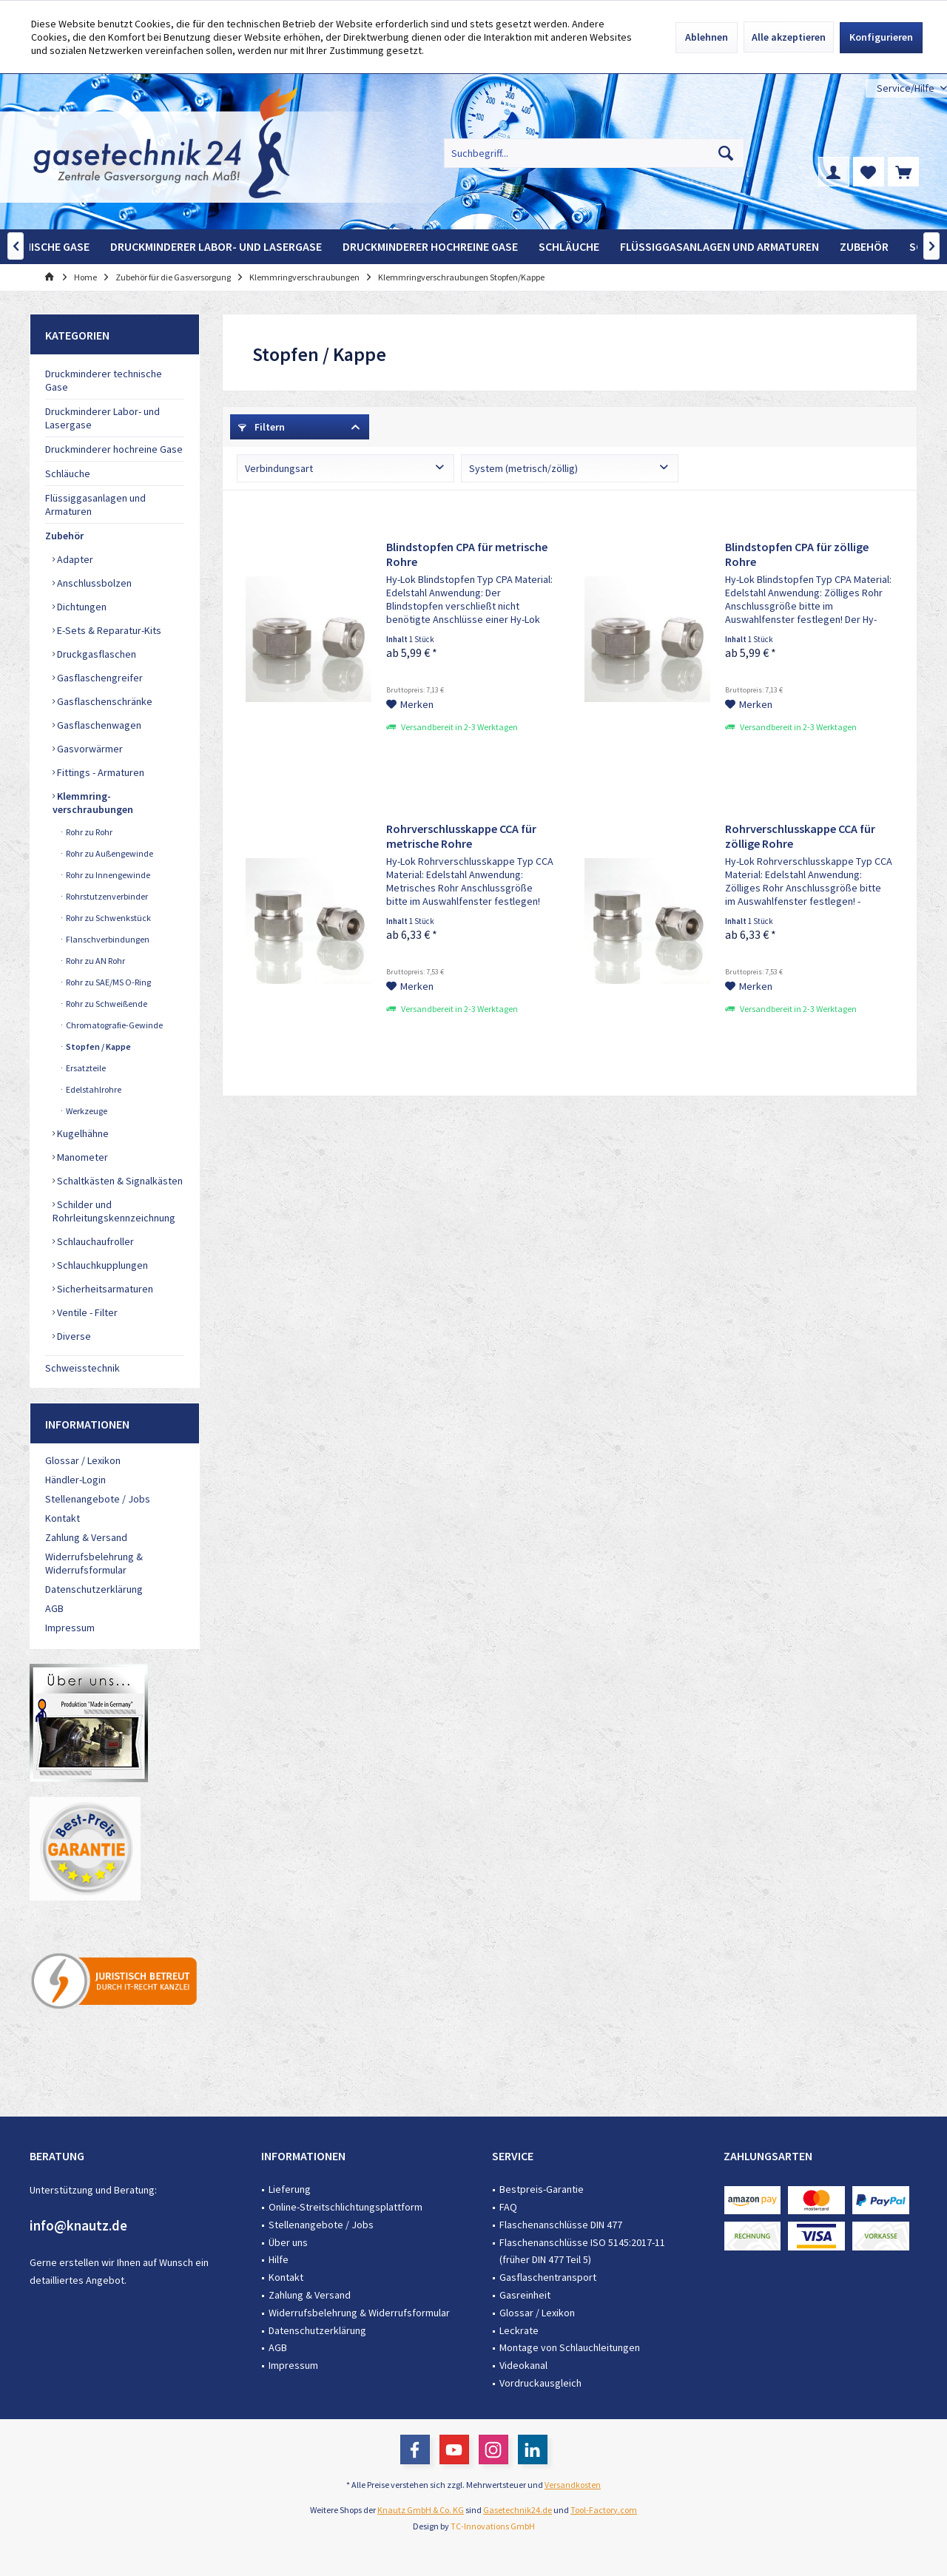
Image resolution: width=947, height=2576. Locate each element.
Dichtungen (81, 606)
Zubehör (64, 535)
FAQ (508, 2206)
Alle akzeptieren (789, 37)
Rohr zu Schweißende (105, 1003)
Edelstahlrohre (92, 1089)
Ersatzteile (85, 1067)
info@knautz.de (78, 2225)
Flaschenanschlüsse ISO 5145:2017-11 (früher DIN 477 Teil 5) (582, 2251)
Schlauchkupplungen (101, 1265)
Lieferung (290, 2189)
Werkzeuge (85, 1110)
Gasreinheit (524, 2295)
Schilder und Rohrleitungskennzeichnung (114, 1211)
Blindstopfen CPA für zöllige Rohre (797, 554)
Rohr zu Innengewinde (107, 874)
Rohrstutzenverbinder (106, 896)
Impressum (70, 1627)
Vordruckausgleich (540, 2383)
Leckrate (519, 2330)
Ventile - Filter (86, 1312)
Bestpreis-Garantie (541, 2189)
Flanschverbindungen (106, 939)
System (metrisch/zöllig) (523, 468)
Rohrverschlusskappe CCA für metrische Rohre (461, 836)
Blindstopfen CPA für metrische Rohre (466, 554)
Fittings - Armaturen (99, 772)
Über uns (288, 2242)
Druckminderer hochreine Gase (114, 449)
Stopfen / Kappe (97, 1046)
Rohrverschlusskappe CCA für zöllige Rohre (800, 836)
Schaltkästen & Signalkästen (119, 1180)
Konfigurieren (881, 37)
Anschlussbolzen (93, 583)
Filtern (261, 427)
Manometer (81, 1157)
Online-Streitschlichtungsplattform (345, 2206)
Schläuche (67, 473)
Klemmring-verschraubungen (93, 802)
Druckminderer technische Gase (103, 380)
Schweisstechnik (82, 1368)
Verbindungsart (279, 468)
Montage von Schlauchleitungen (569, 2347)
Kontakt (62, 1518)
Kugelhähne (82, 1133)
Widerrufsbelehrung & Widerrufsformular (94, 1563)
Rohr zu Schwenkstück (107, 917)
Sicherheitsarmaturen (104, 1288)
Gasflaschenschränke (103, 701)
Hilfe (279, 2259)
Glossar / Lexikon (83, 1460)
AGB (54, 1608)
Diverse (73, 1336)
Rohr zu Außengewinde (108, 853)
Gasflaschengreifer (99, 677)
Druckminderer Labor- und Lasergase (102, 418)
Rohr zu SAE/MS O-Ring (107, 982)
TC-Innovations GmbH (493, 2526)
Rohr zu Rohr (88, 831)
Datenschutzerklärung (94, 1589)
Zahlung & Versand (86, 1537)
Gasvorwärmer (89, 748)
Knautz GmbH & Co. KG (420, 2509)
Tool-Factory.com (603, 2509)
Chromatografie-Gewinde (113, 1025)
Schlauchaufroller (94, 1241)
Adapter (74, 559)
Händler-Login (75, 1479)
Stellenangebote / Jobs (97, 1499)
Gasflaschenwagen (98, 725)
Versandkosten (573, 2484)
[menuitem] (906, 88)
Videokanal (523, 2365)
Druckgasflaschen (95, 654)
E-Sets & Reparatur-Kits (108, 630)
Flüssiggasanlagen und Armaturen (95, 504)
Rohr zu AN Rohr (94, 960)
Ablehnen (706, 37)
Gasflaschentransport (547, 2277)
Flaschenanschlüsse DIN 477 (560, 2224)
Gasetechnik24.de (517, 2509)
